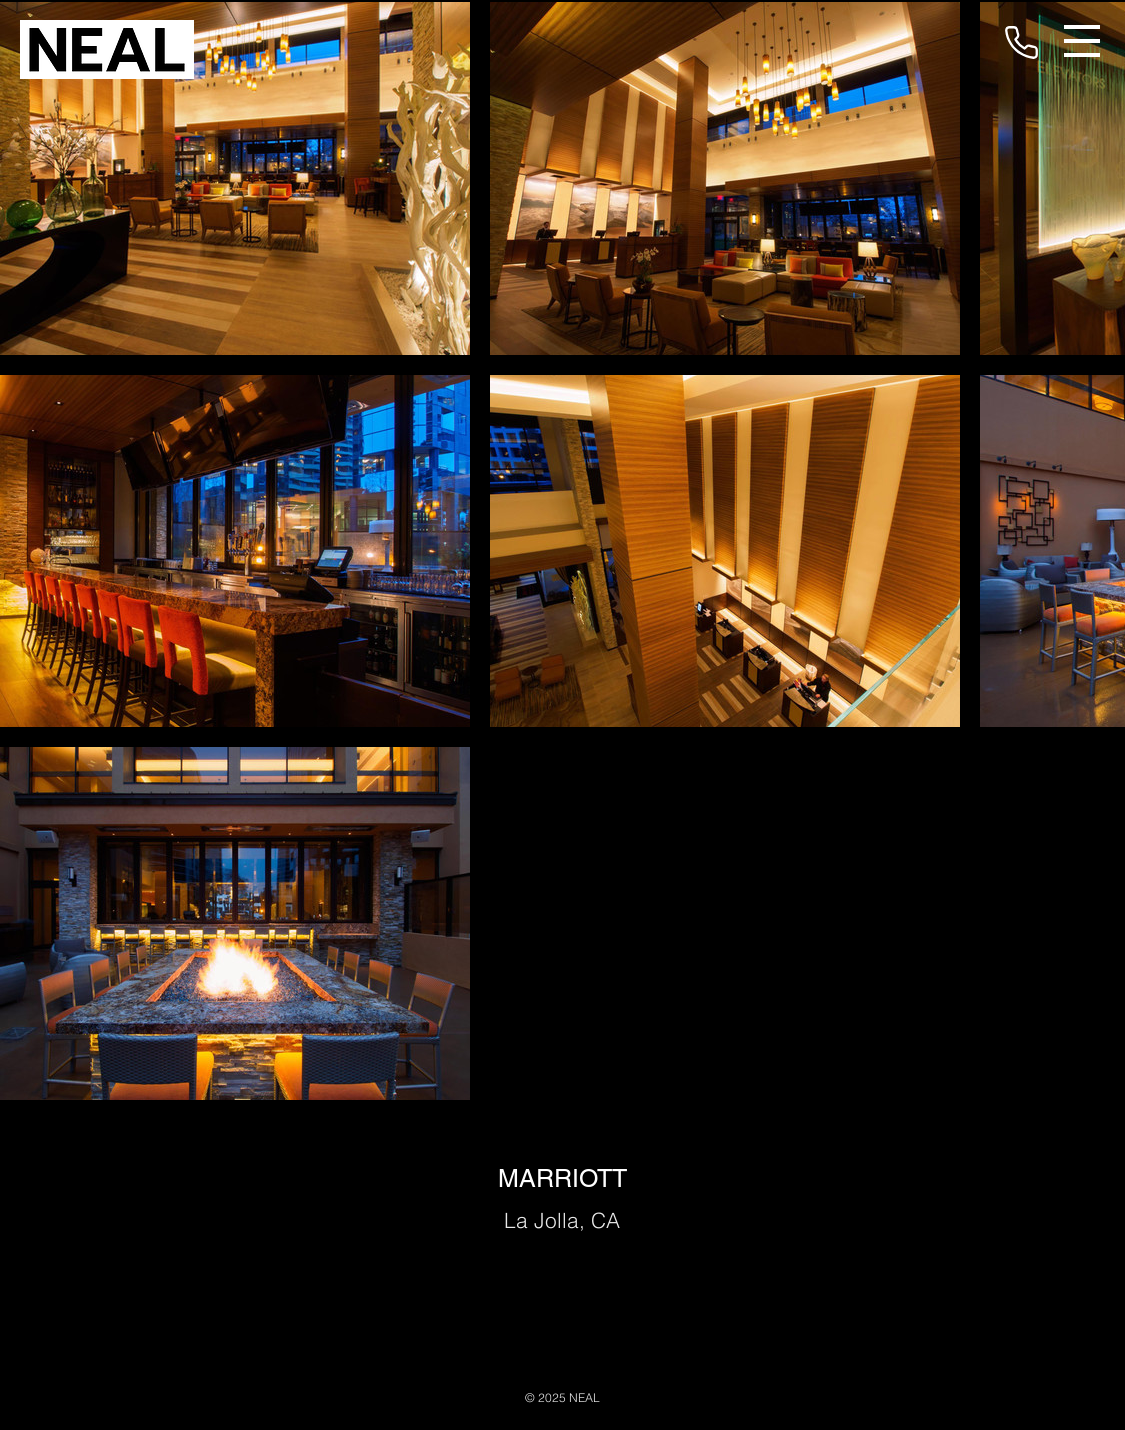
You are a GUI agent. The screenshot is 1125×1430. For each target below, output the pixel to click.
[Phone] (1021, 42)
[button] (1082, 41)
